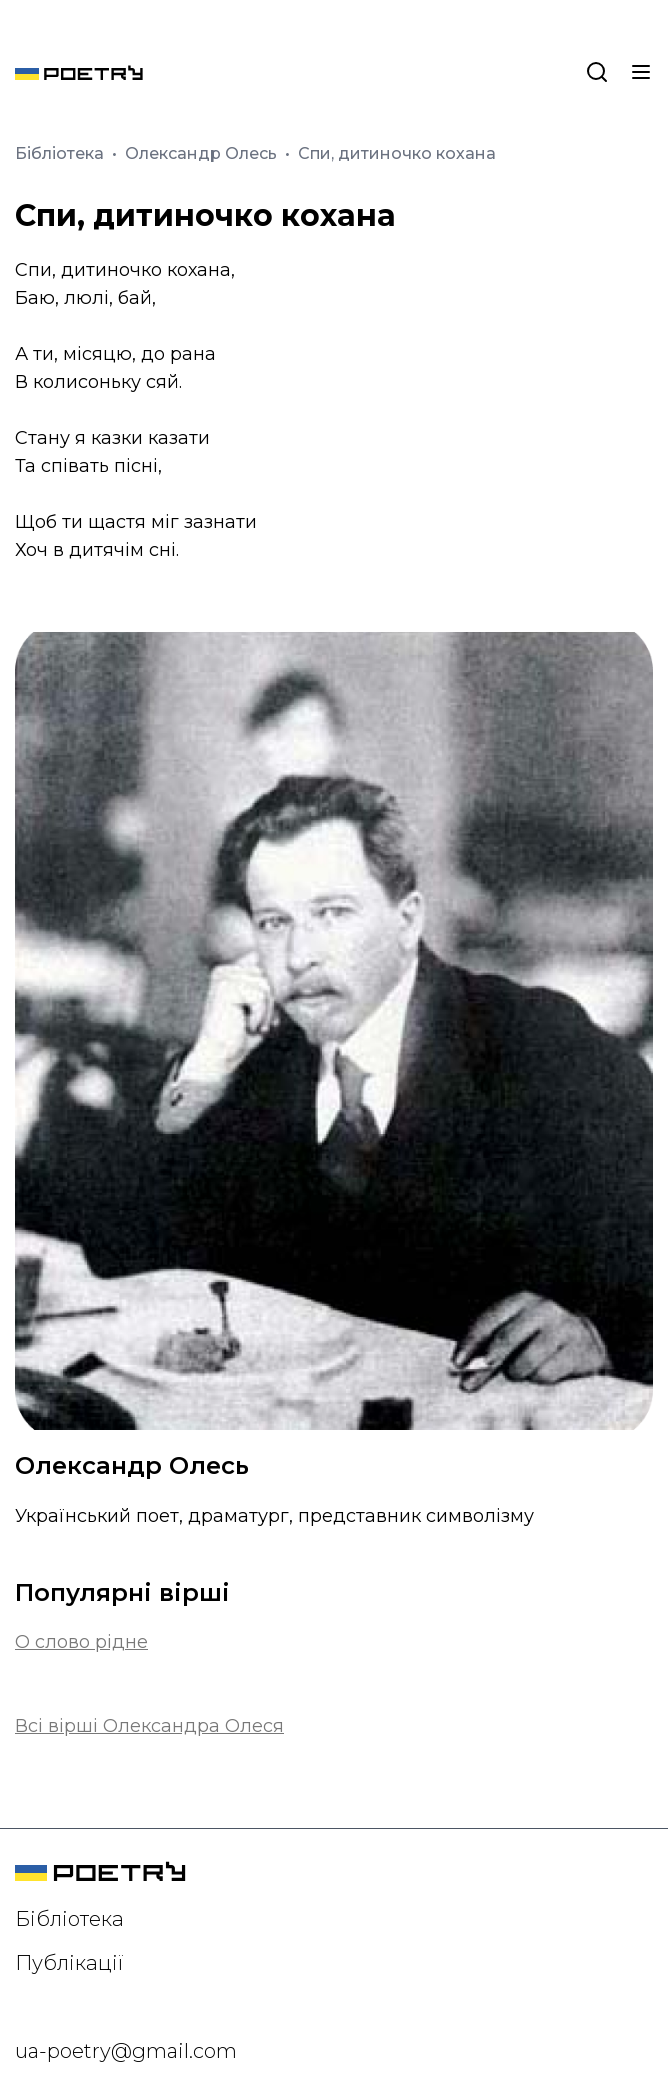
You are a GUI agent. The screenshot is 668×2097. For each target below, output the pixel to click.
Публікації (69, 1963)
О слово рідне (81, 1642)
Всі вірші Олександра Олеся (149, 1726)
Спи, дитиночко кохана (397, 153)
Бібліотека (61, 153)
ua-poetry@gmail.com (126, 2051)
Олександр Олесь (203, 153)
